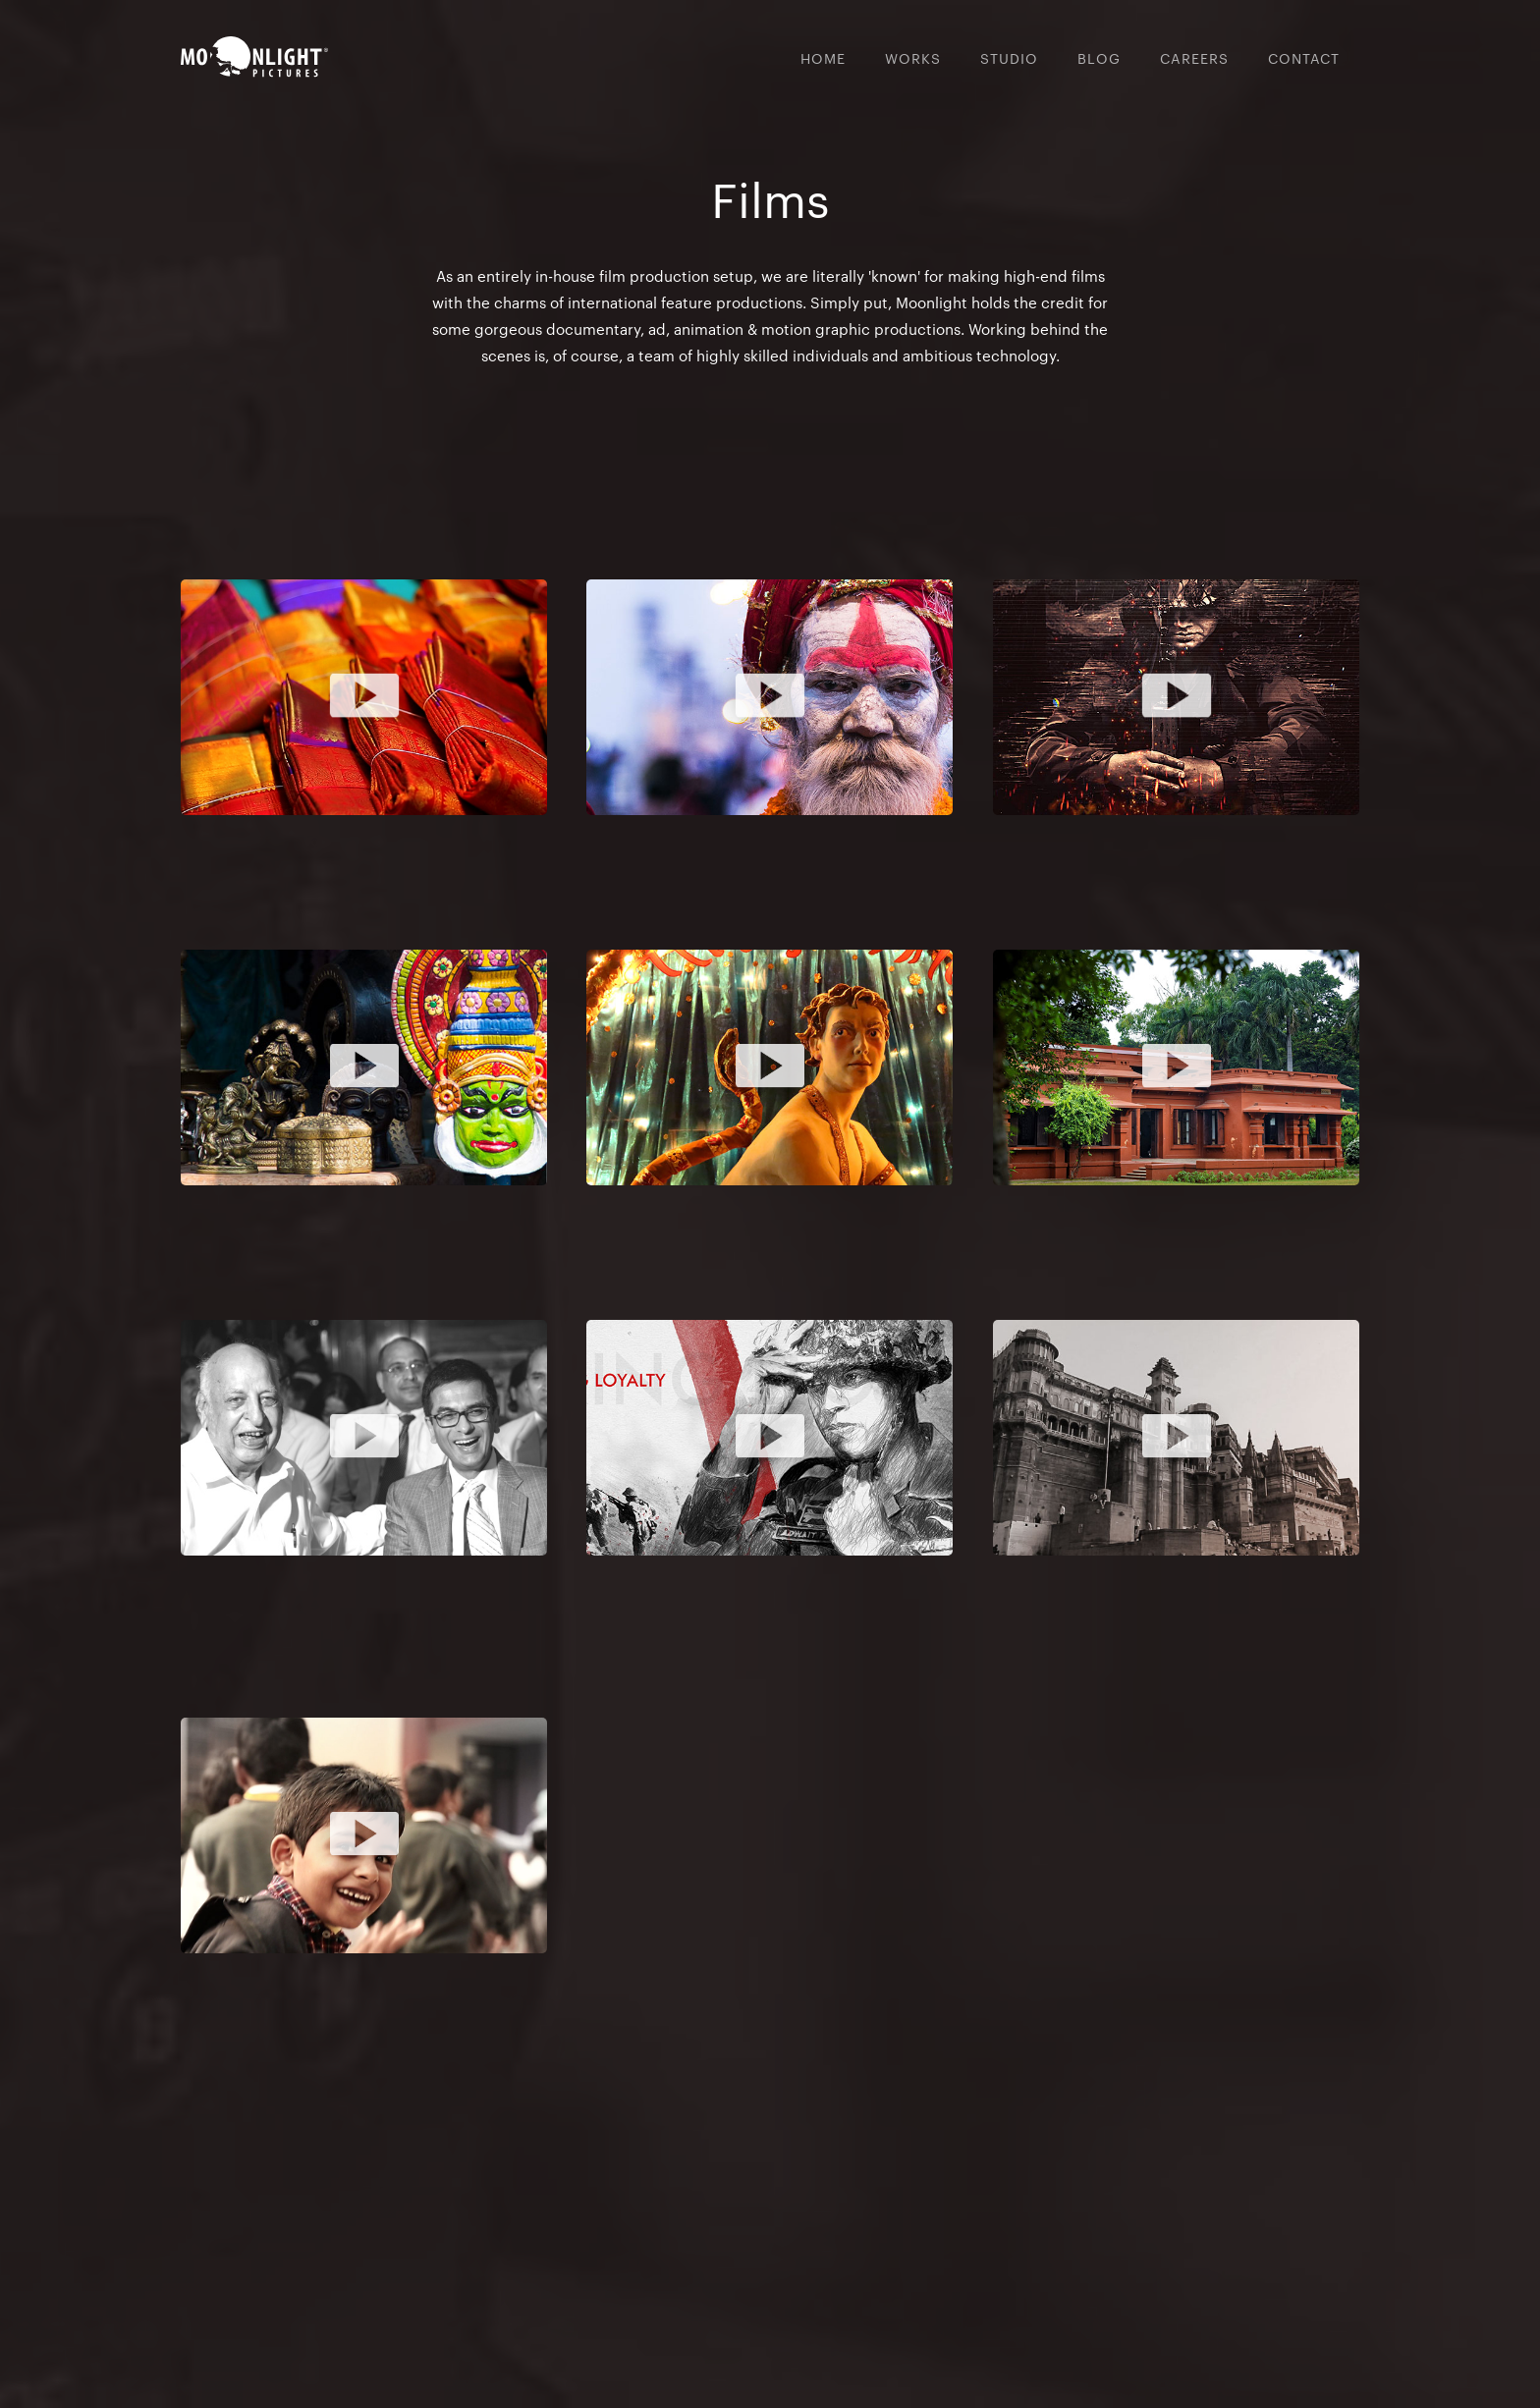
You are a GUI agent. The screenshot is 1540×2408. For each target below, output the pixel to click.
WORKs (913, 58)
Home (823, 58)
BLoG (1099, 58)
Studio (1009, 58)
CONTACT (1304, 58)
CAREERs (1194, 58)
